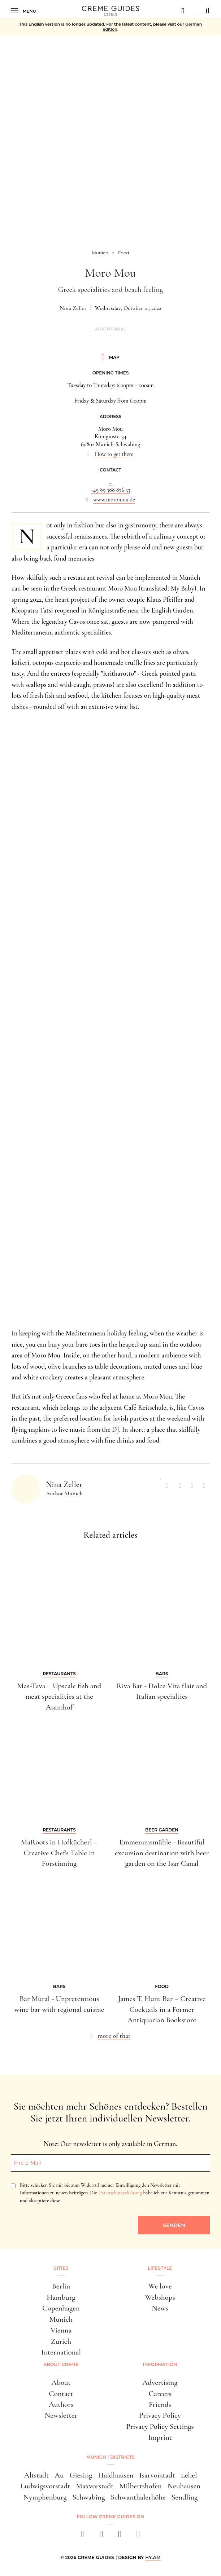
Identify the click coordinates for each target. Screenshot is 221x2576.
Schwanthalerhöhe (137, 2497)
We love (160, 2286)
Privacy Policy (160, 2415)
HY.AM (153, 2557)
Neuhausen (184, 2486)
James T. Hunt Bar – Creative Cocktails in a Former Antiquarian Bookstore (162, 2009)
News (160, 2308)
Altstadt (36, 2475)
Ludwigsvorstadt (45, 2486)
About (61, 2382)
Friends (160, 2404)
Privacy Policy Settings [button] (160, 2426)
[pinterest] (119, 2536)
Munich (61, 2319)
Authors (61, 2404)
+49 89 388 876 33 (110, 489)
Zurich (61, 2341)
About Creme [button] (61, 2364)
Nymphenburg (45, 2497)
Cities (60, 2268)
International (61, 2352)
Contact (61, 2393)
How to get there (114, 454)
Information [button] (160, 2364)
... (110, 482)
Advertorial (110, 329)
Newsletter (61, 2415)
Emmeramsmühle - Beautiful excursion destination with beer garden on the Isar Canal (162, 1852)
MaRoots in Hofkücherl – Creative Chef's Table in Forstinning (59, 1852)
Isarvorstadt (157, 2475)
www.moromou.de (114, 499)
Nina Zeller (73, 308)
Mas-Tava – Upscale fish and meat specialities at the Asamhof (59, 1696)
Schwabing (89, 2497)
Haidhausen (115, 2475)
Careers (160, 2393)
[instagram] (101, 2536)
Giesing (81, 2475)
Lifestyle (160, 2268)
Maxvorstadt (94, 2486)
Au (59, 2475)
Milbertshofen (140, 2486)
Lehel (189, 2475)
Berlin (61, 2286)
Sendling (185, 2497)
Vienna (61, 2330)
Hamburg (61, 2297)
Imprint (160, 2437)
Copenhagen (60, 2308)
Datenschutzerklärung (120, 2193)
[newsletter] (138, 2536)
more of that (114, 2036)
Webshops (160, 2297)
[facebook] (83, 2536)
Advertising (159, 2382)
